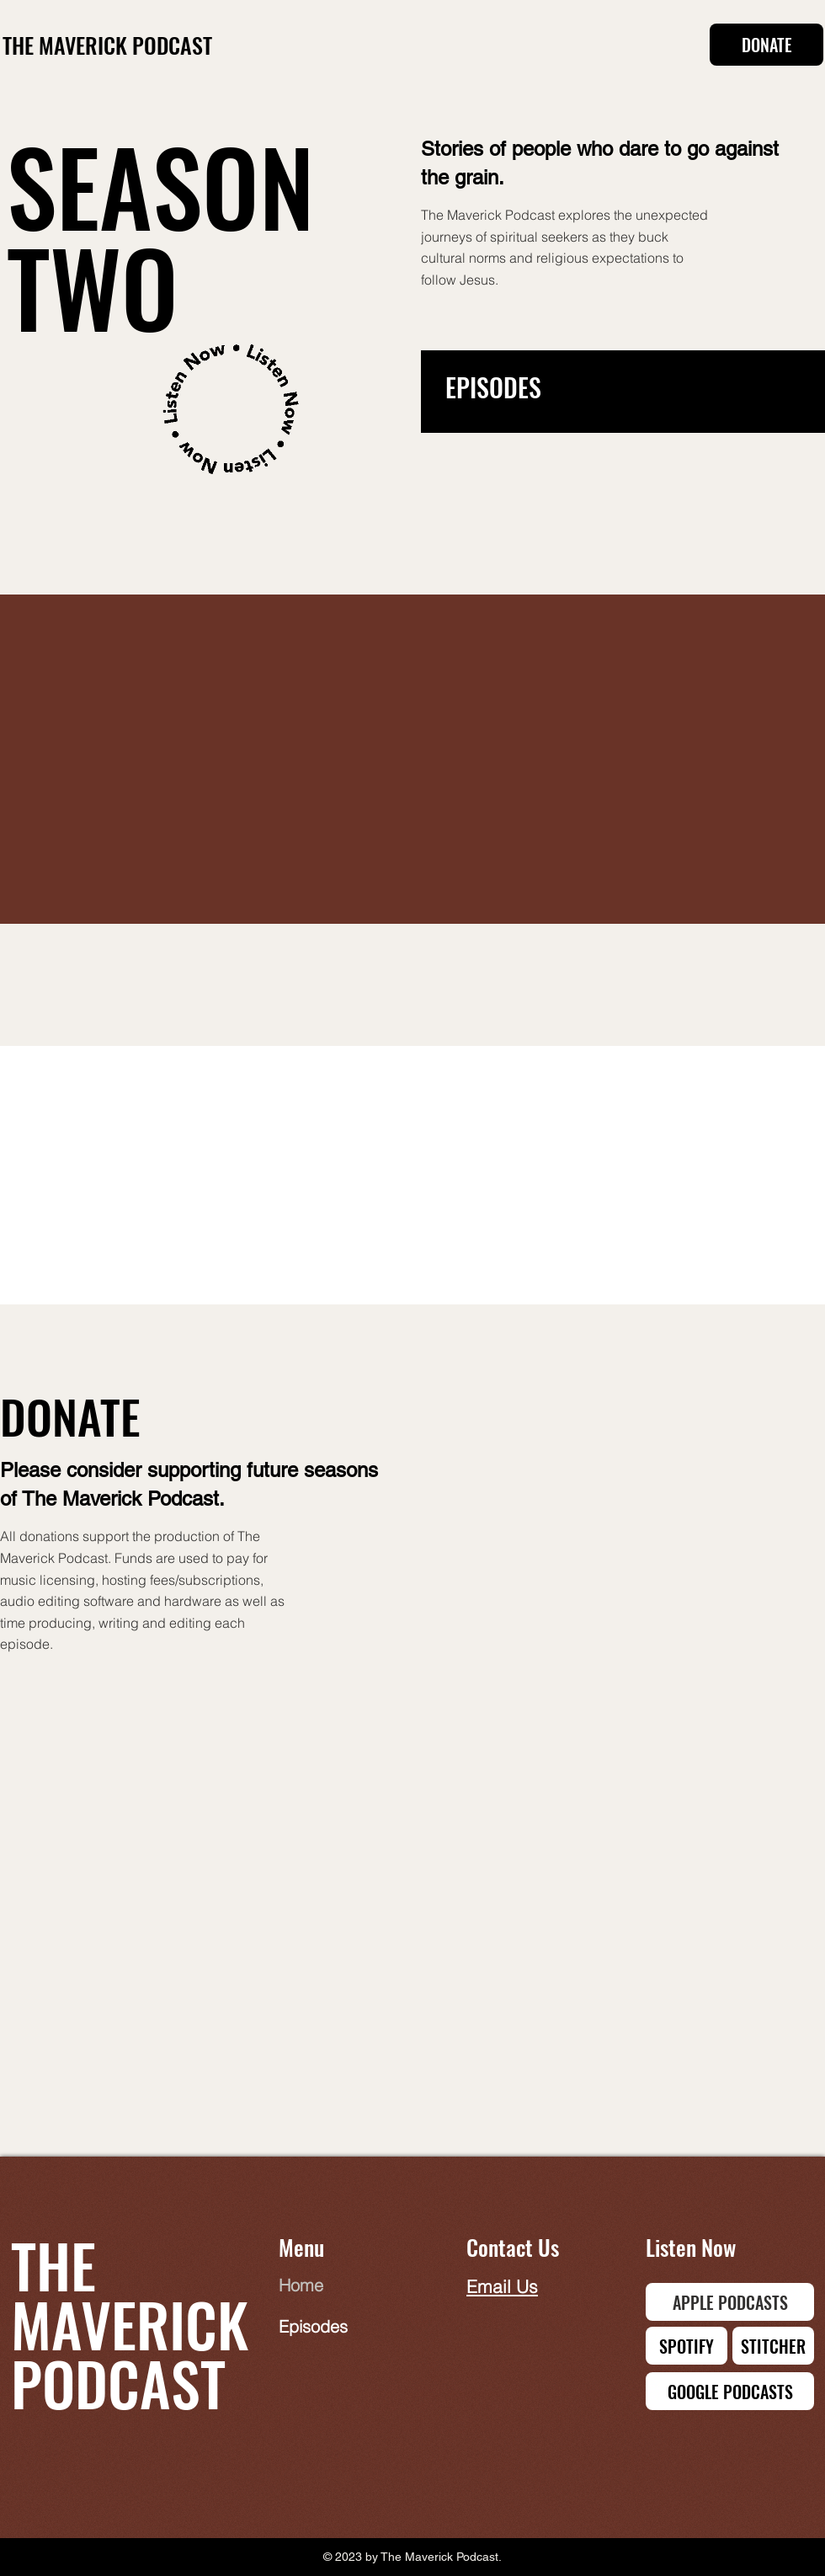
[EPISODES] (591, 387)
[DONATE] (766, 45)
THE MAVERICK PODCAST (107, 45)
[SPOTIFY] (686, 2346)
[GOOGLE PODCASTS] (730, 2391)
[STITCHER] (773, 2346)
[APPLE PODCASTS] (730, 2302)
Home (301, 2285)
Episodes (313, 2326)
